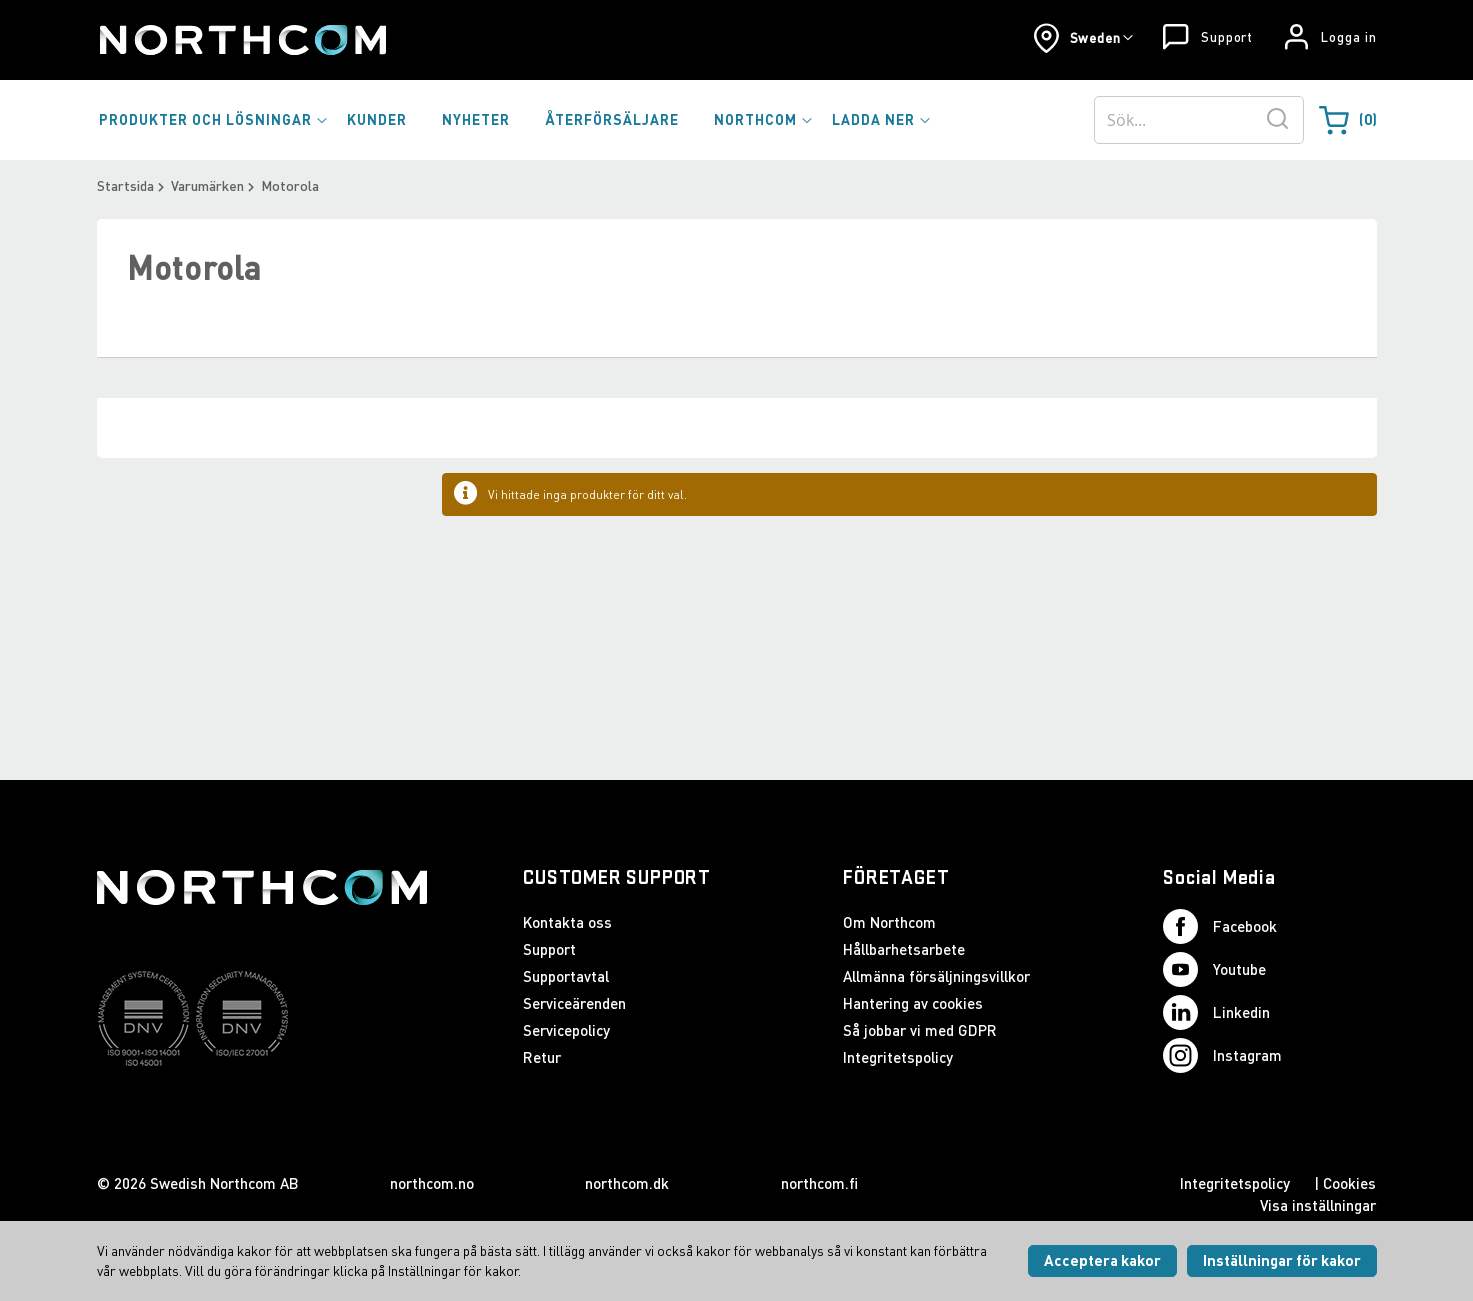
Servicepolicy (566, 1030)
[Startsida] (241, 40)
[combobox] (1199, 120)
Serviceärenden (574, 1003)
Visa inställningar (1318, 1205)
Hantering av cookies (913, 1003)
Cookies (1349, 1183)
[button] (1083, 38)
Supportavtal (566, 976)
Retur (542, 1057)
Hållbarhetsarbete (904, 949)
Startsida (125, 185)
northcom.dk (627, 1183)
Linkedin (1216, 1012)
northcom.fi (819, 1183)
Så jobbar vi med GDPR (920, 1030)
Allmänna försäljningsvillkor (936, 976)
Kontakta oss (567, 922)
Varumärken (207, 185)
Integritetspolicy (898, 1057)
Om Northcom (889, 922)
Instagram (1222, 1055)
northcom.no (432, 1183)
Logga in (1348, 37)
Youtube (1214, 969)
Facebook (1220, 926)
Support (1227, 37)
